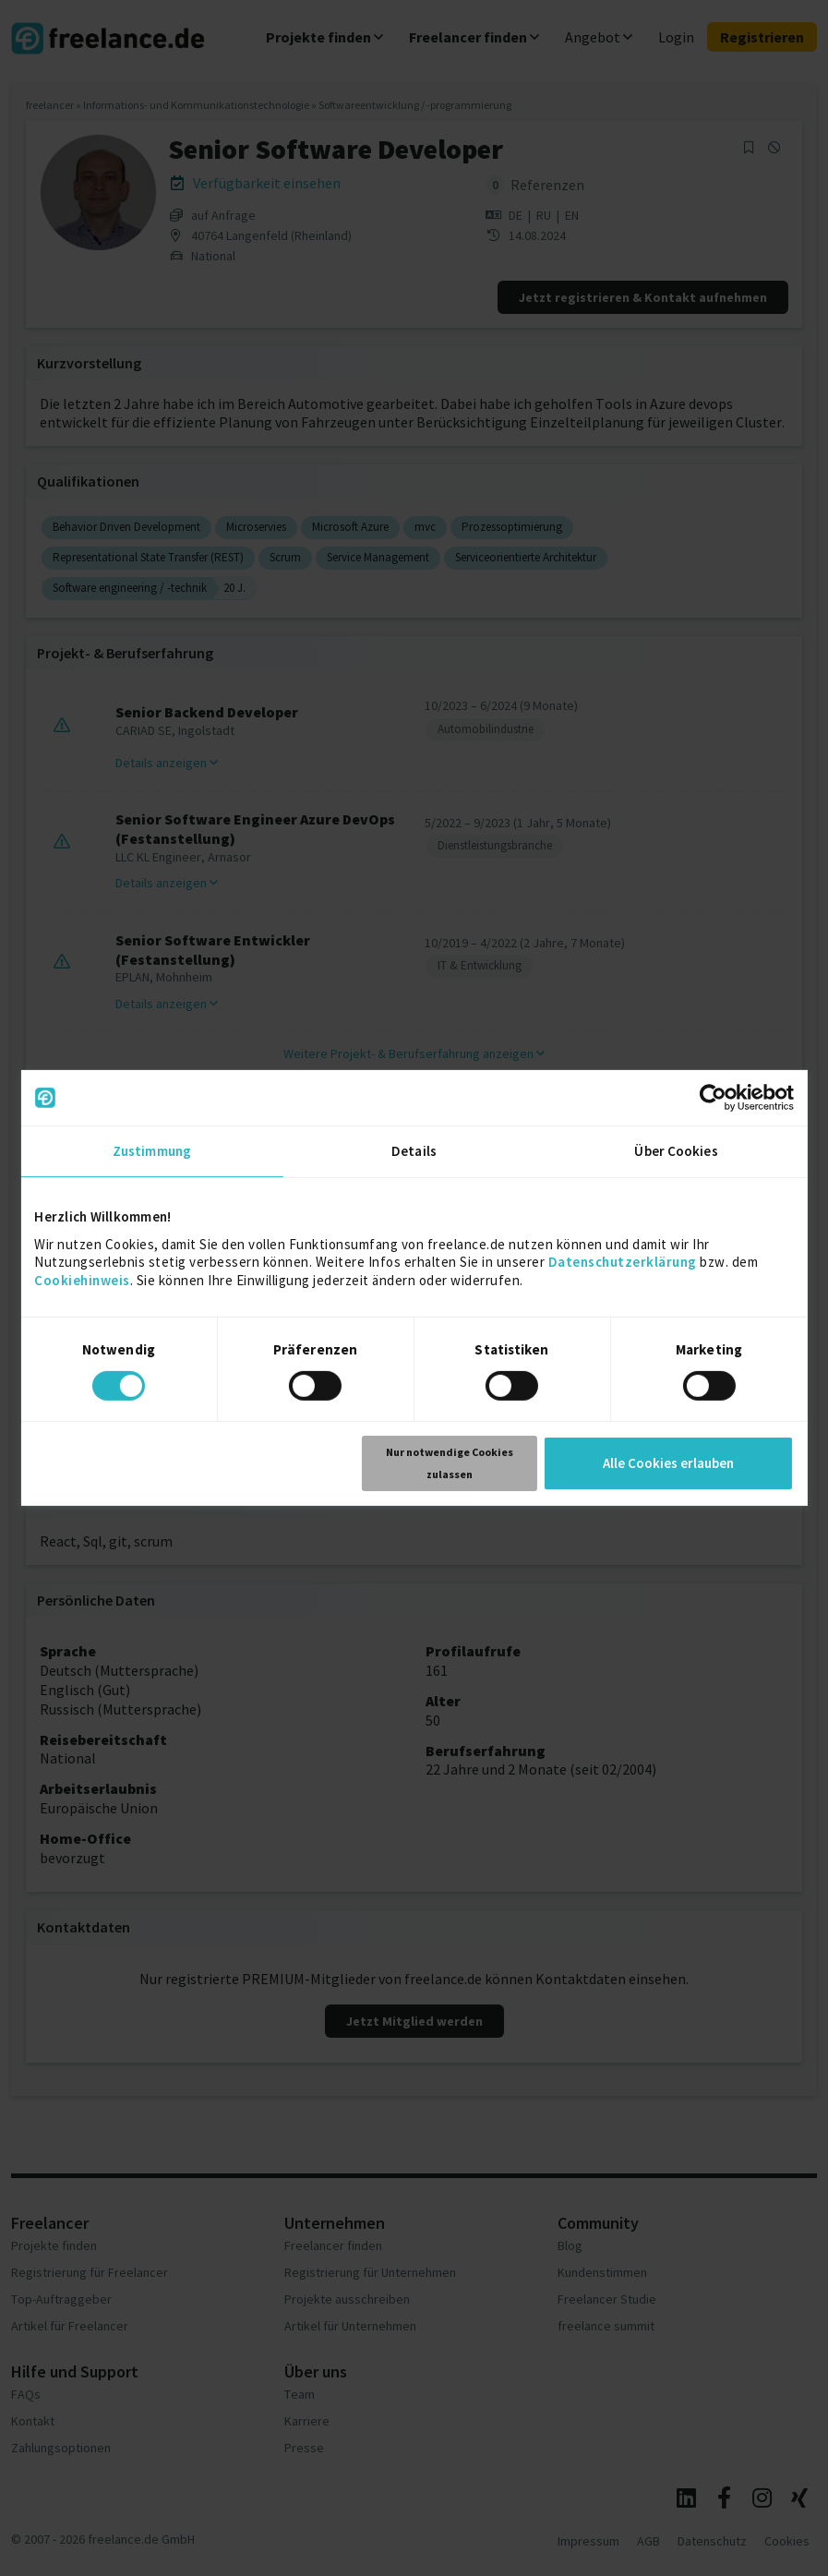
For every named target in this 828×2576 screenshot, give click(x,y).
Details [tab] (414, 1151)
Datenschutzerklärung (622, 1261)
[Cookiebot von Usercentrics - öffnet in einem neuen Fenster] (713, 1098)
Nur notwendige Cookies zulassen (449, 1463)
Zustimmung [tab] (152, 1151)
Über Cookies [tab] (675, 1151)
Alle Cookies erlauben (668, 1463)
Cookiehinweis (82, 1279)
